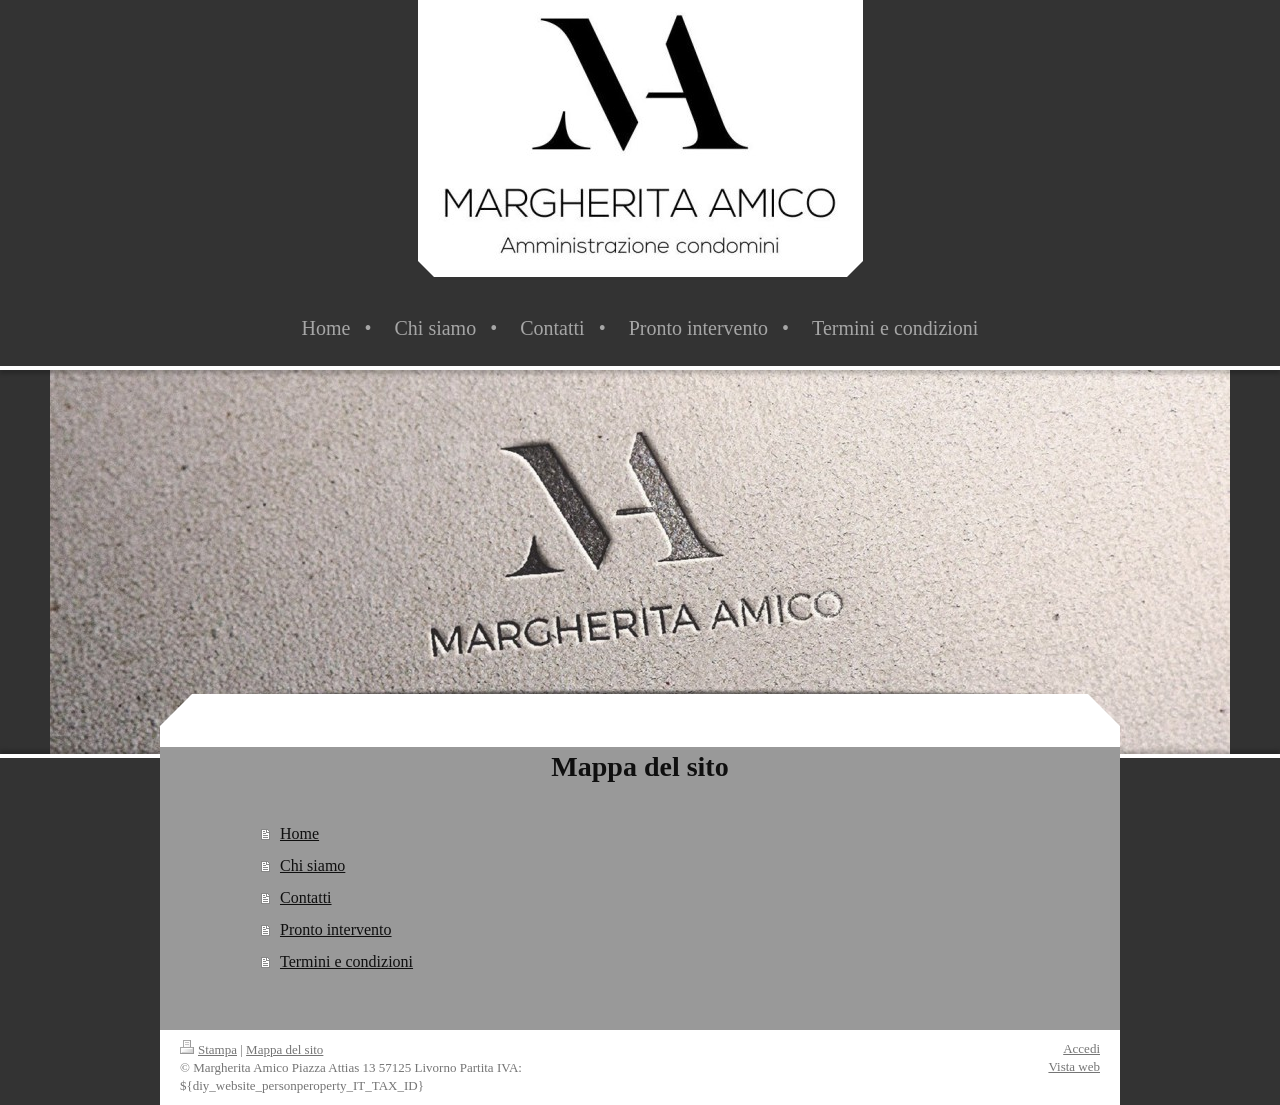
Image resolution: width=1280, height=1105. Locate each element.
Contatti (306, 897)
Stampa (208, 1049)
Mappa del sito (284, 1049)
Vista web (1074, 1066)
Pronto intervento (336, 929)
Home (299, 833)
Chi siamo (312, 865)
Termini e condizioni (346, 961)
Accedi (1081, 1048)
